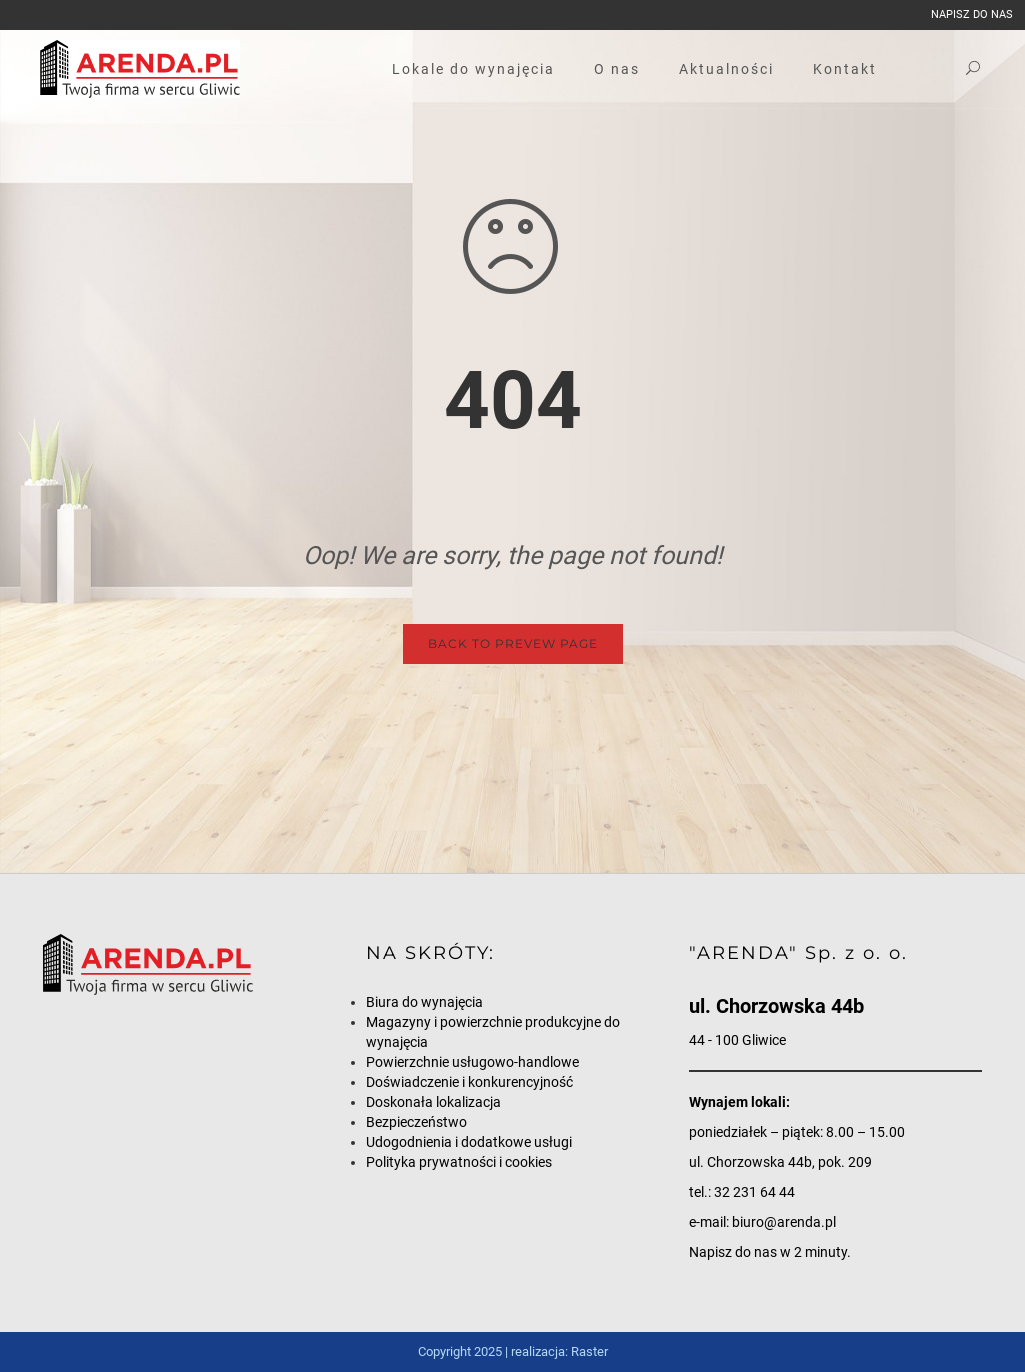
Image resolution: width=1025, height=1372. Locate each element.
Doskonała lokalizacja (433, 1102)
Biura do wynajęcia (424, 1002)
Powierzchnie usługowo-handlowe (472, 1062)
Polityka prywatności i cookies (459, 1162)
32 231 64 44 (754, 1192)
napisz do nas (972, 14)
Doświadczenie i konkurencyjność (469, 1082)
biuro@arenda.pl (784, 1222)
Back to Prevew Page (513, 643)
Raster (589, 1351)
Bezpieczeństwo (416, 1122)
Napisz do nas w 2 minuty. (770, 1252)
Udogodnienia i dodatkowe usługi (469, 1142)
